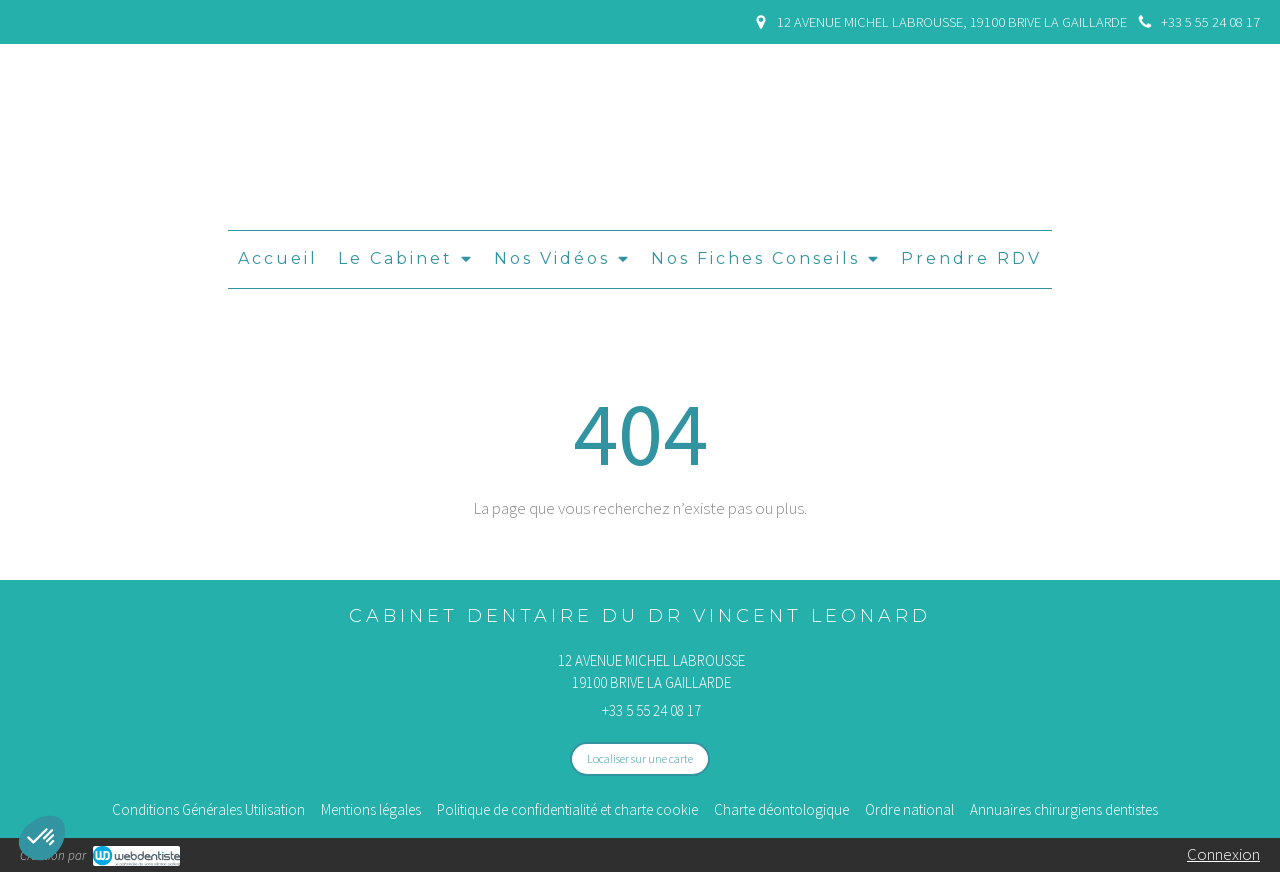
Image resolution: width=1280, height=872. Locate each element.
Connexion (1223, 854)
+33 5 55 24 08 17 (651, 710)
